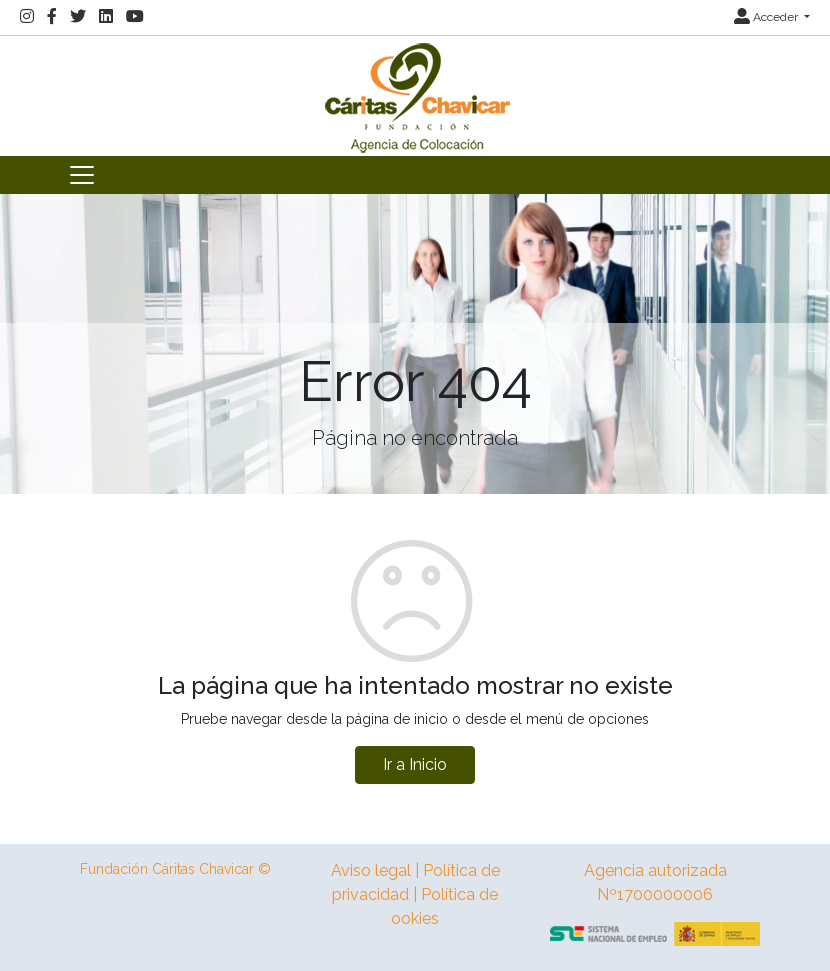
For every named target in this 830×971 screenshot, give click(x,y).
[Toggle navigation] (82, 175)
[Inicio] (415, 94)
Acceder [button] (767, 17)
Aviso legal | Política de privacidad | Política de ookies (415, 894)
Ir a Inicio (415, 764)
